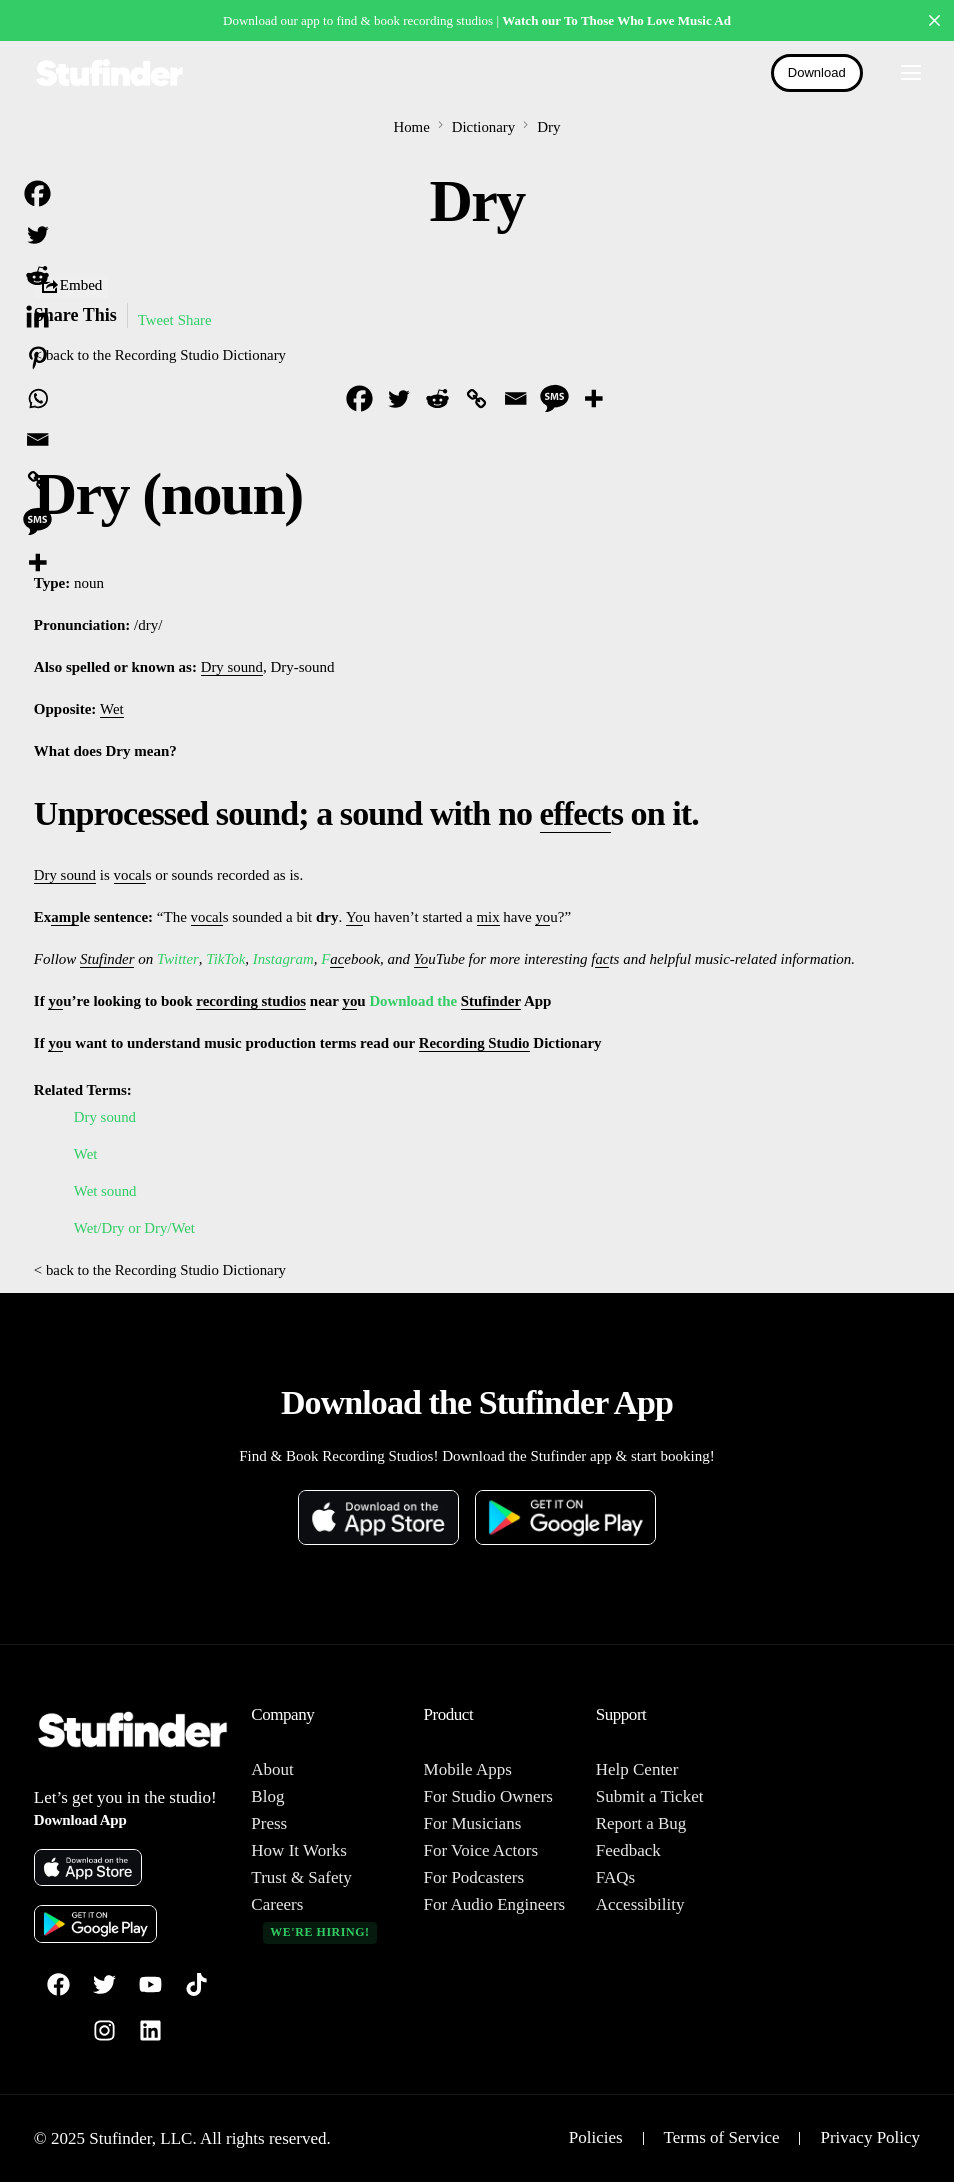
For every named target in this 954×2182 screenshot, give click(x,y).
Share (195, 320)
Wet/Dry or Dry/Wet (135, 1228)
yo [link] (543, 917)
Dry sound (105, 1117)
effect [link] (577, 813)
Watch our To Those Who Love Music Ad (616, 20)
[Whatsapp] (37, 398)
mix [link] (488, 917)
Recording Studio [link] (475, 1043)
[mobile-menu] (902, 73)
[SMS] (554, 398)
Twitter (178, 959)
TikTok (225, 959)
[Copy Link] (476, 398)
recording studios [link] (252, 1001)
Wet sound (105, 1191)
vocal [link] (130, 875)
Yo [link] (354, 917)
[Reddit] (437, 398)
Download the (417, 1001)
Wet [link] (112, 710)
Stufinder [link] (107, 959)
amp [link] (65, 917)
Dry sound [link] (232, 668)
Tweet (156, 320)
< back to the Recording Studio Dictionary (161, 355)
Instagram (284, 959)
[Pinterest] (37, 357)
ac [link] (338, 959)
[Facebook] (359, 398)
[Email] (515, 398)
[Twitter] (398, 398)
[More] (593, 398)
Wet (86, 1154)
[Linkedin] (37, 316)
